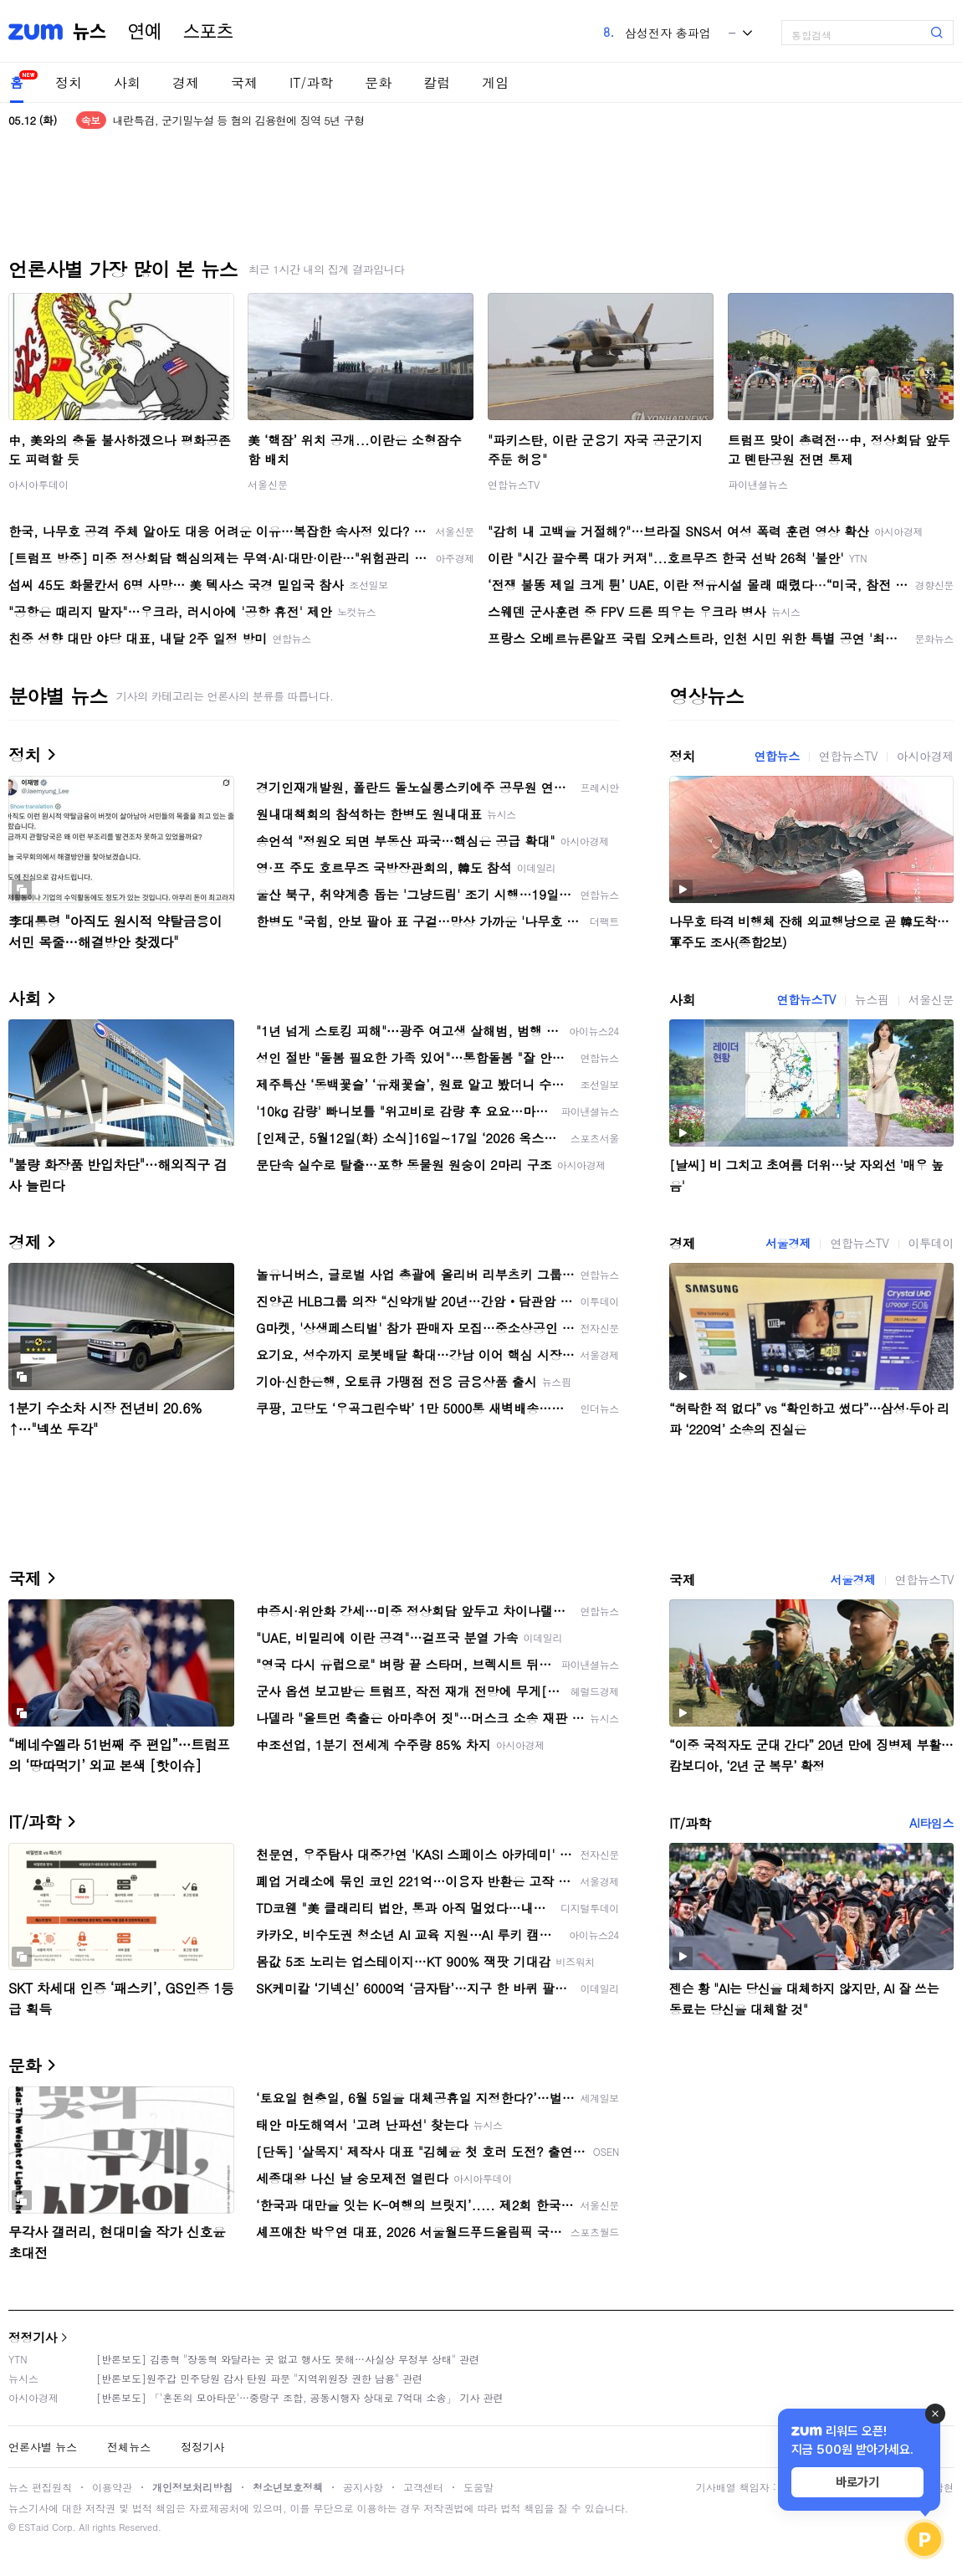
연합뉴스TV (514, 484)
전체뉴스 (129, 2447)
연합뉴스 (776, 755)
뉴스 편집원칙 (40, 2487)
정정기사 (32, 2337)
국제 (244, 82)
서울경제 (788, 1242)
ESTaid (33, 2527)
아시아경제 (925, 755)
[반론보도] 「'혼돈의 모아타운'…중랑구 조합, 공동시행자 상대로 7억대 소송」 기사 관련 (300, 2397)
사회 (127, 82)
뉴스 (89, 32)
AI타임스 (931, 1822)
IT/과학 (311, 82)
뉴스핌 (872, 999)
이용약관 (112, 2487)
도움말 (478, 2487)
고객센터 (423, 2487)
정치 (68, 82)
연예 (144, 32)
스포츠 (208, 32)
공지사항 (363, 2487)
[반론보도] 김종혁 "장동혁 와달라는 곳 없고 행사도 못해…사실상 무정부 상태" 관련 (287, 2359)
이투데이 (931, 1242)
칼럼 (436, 82)
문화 (378, 82)
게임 (495, 82)
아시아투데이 (38, 484)
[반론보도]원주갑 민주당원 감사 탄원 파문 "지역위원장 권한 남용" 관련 (259, 2378)
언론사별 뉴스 (42, 2447)
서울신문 (268, 484)
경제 (185, 82)
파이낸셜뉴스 (758, 484)
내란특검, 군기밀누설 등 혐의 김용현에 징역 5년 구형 (239, 120)
